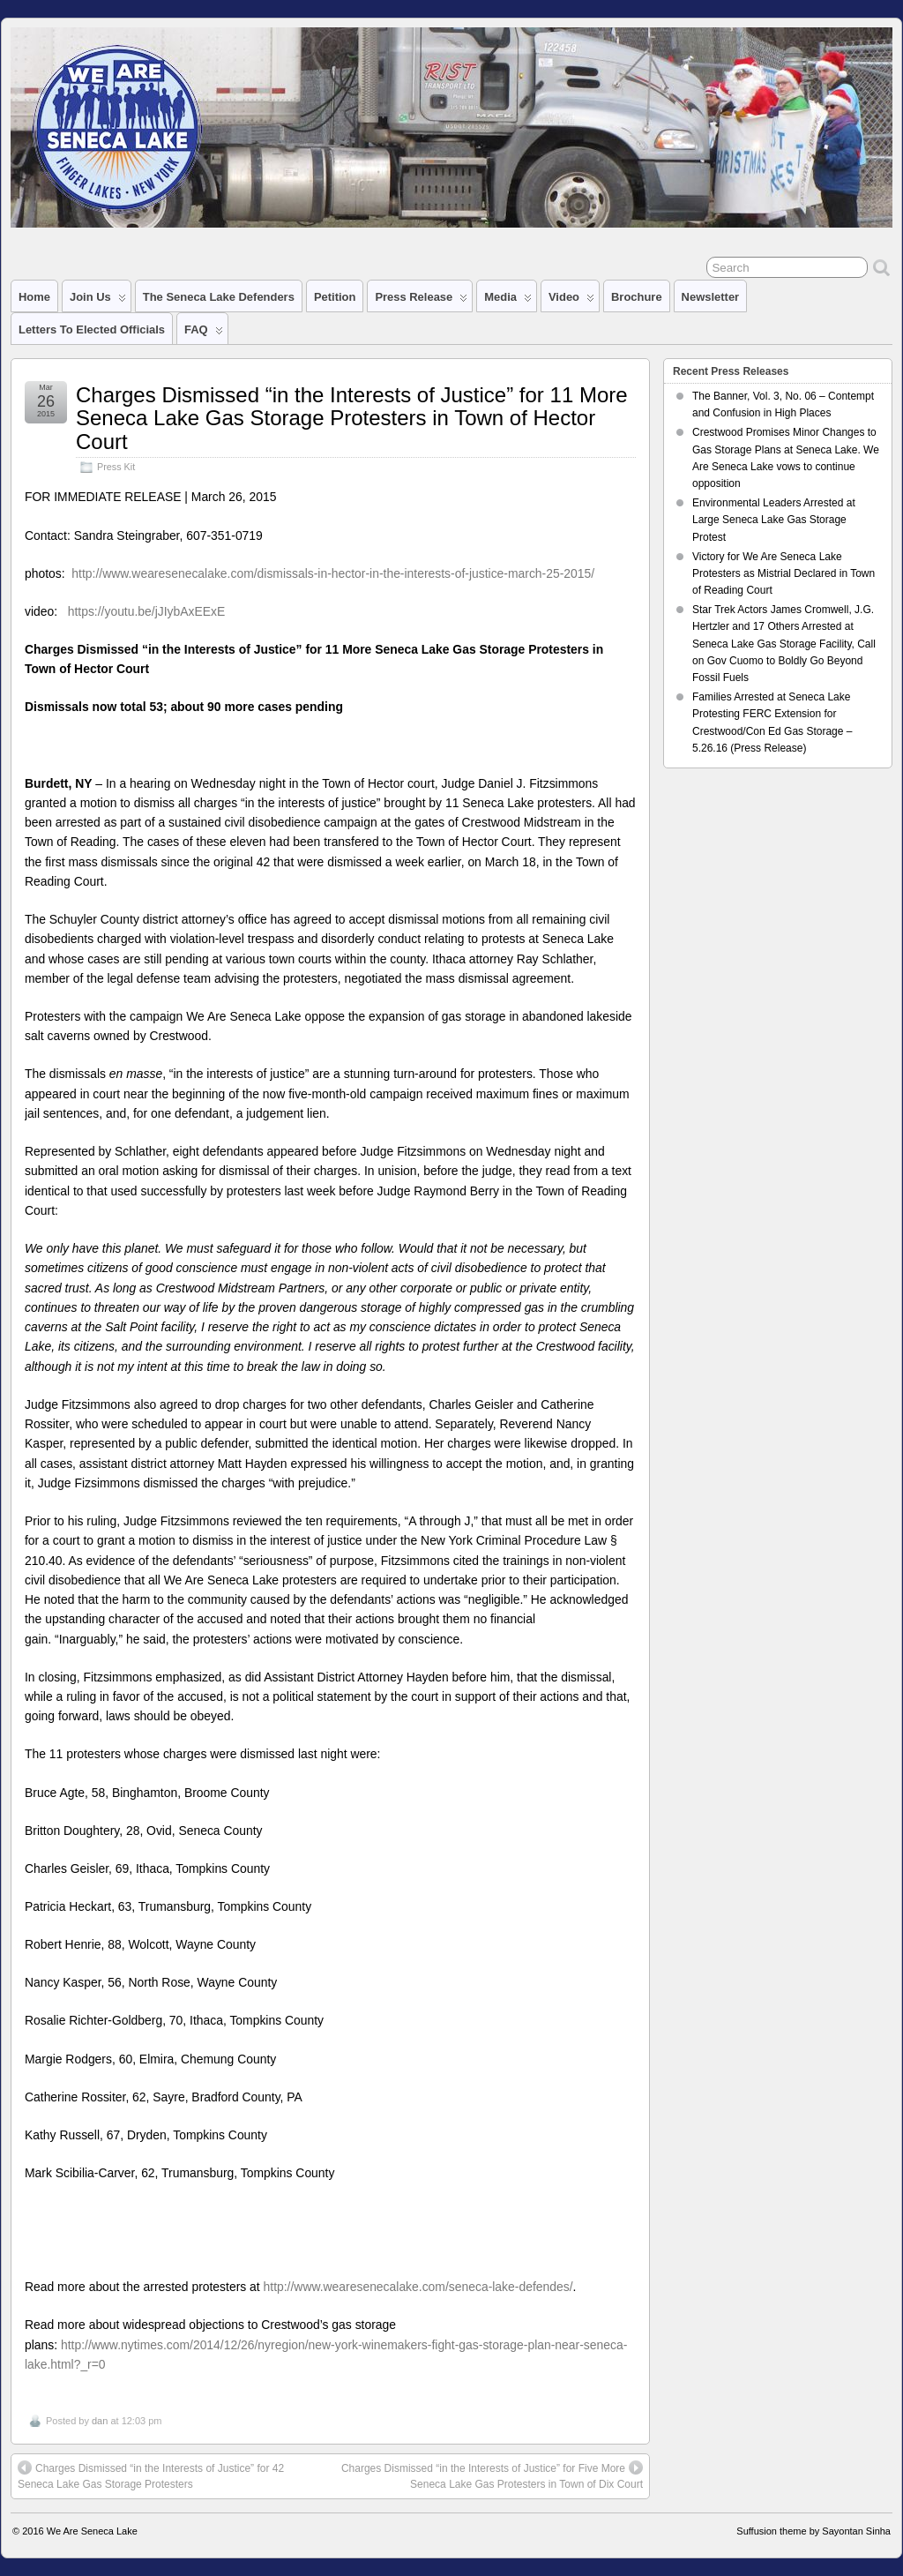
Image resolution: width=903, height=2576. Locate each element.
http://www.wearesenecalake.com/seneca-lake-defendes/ (418, 2287)
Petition (335, 296)
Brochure (636, 296)
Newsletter (711, 296)
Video (571, 300)
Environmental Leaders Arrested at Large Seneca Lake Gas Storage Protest (773, 520)
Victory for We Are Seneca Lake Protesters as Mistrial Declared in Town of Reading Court (783, 573)
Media (508, 300)
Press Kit (116, 466)
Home (34, 296)
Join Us (98, 300)
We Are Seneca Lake (92, 2531)
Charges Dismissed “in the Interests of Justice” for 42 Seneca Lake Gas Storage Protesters (151, 2475)
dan (100, 2420)
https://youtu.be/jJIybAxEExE (147, 611)
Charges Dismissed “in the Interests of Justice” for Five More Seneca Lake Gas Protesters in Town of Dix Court (492, 2475)
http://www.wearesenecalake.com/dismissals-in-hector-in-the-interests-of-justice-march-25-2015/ (332, 573)
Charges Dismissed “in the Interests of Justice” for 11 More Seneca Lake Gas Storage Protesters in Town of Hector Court (352, 418)
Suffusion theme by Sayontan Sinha (813, 2531)
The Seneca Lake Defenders (219, 296)
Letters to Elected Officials (92, 329)
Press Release (421, 300)
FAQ (203, 333)
